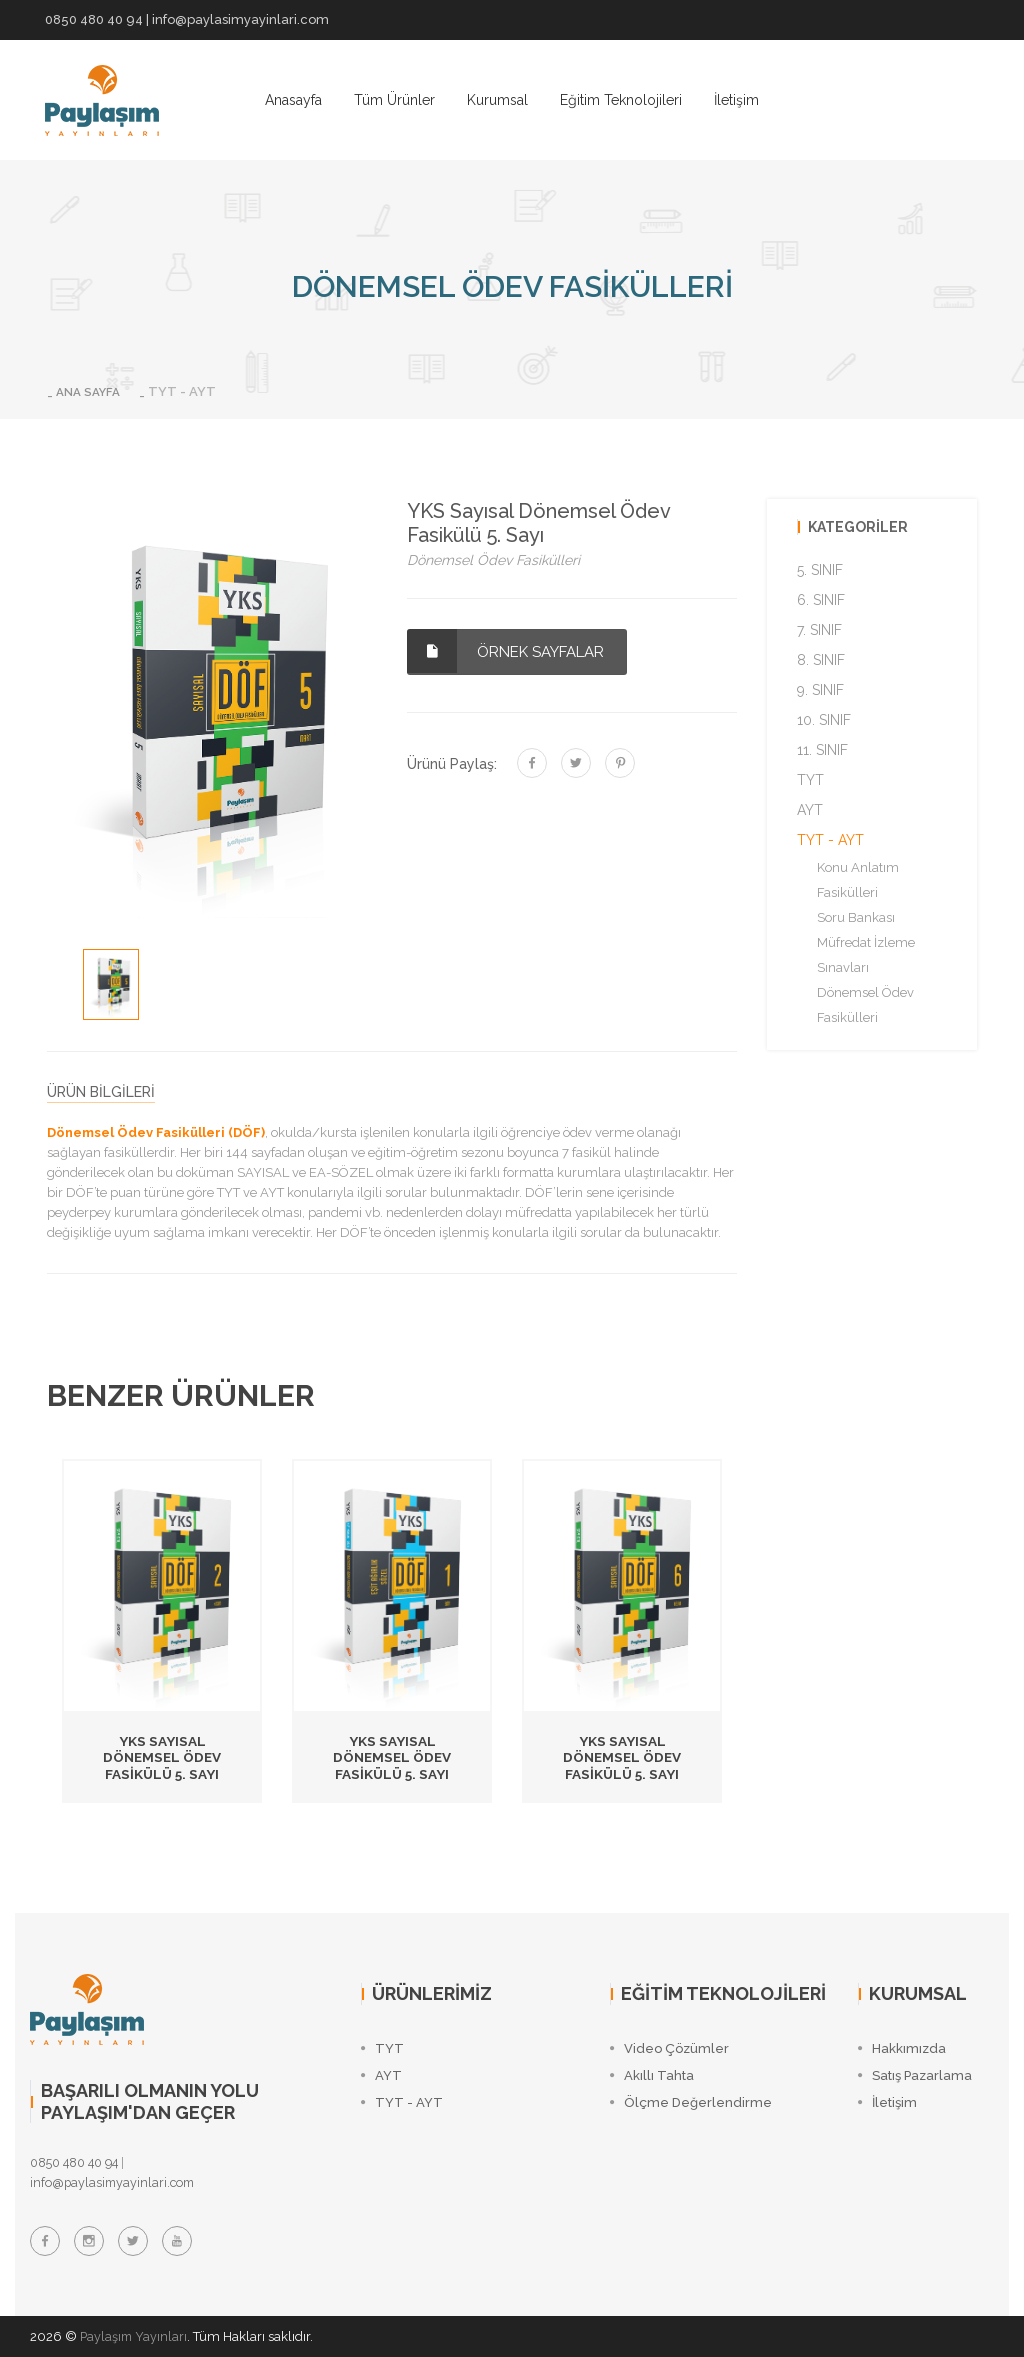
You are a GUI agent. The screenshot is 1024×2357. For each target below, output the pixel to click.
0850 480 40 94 (94, 19)
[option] (111, 984)
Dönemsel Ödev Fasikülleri (865, 1005)
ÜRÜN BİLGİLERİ (101, 1092)
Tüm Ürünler (394, 100)
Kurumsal (497, 100)
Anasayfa (293, 100)
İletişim (736, 100)
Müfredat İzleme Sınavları (866, 955)
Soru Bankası (856, 917)
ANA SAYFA (92, 391)
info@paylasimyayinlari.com (240, 19)
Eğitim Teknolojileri (621, 100)
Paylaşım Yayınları (135, 2336)
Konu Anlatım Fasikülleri (858, 880)
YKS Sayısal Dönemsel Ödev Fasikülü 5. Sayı (162, 1757)
